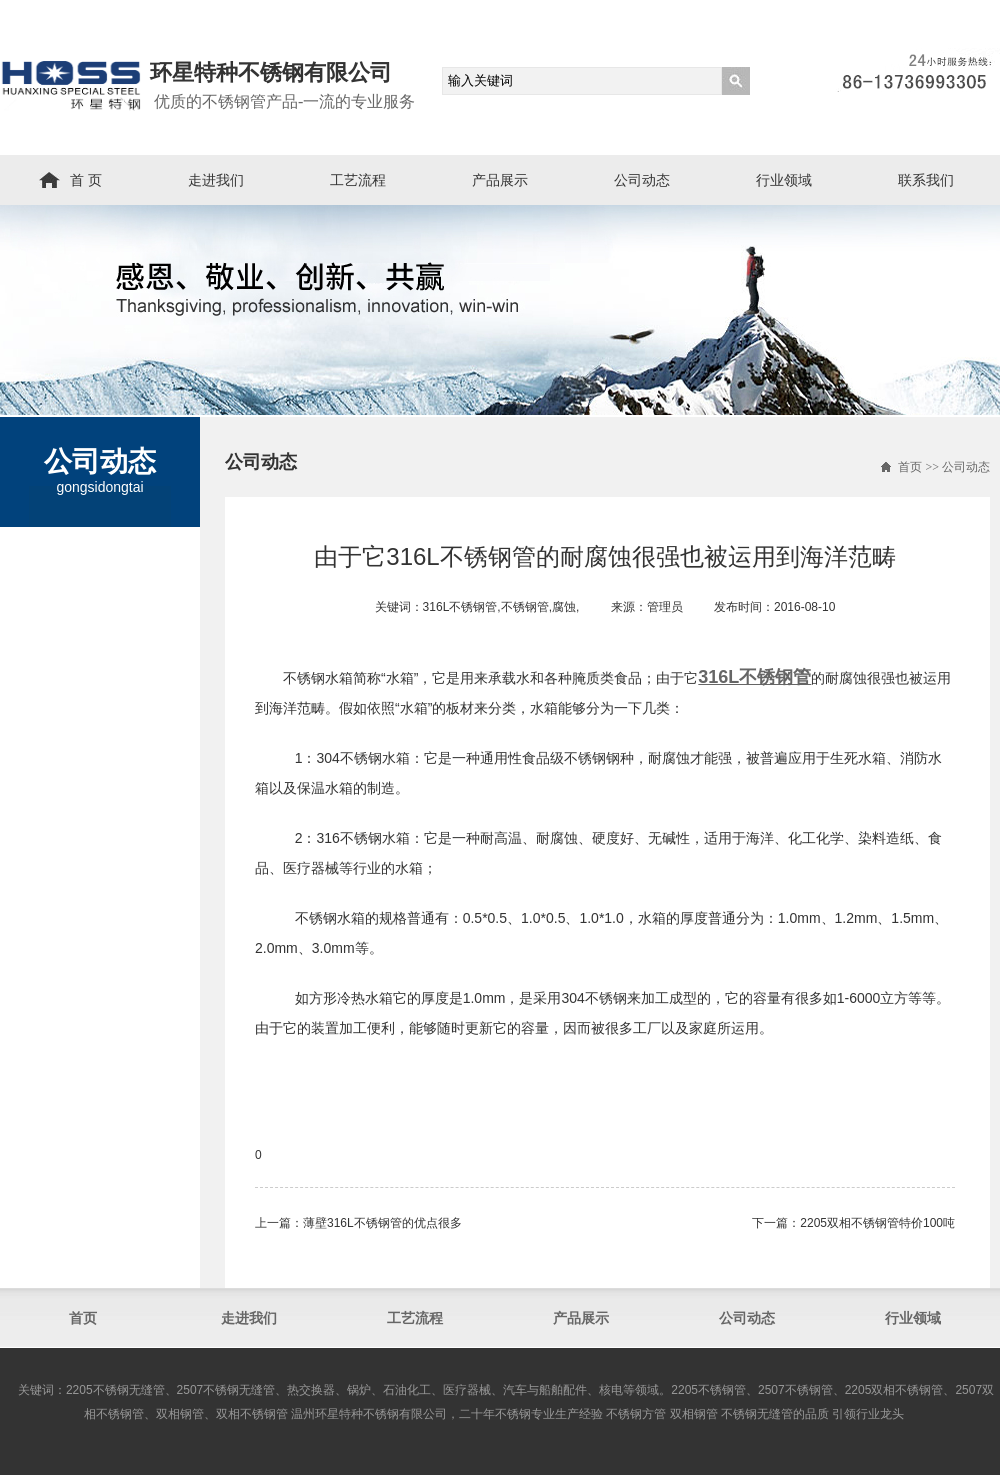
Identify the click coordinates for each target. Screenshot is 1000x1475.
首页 (910, 467)
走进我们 (216, 180)
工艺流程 (358, 180)
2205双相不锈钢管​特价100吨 (877, 1223)
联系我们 (926, 180)
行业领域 (784, 180)
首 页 (86, 180)
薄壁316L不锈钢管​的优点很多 (382, 1223)
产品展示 (500, 180)
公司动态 (642, 180)
